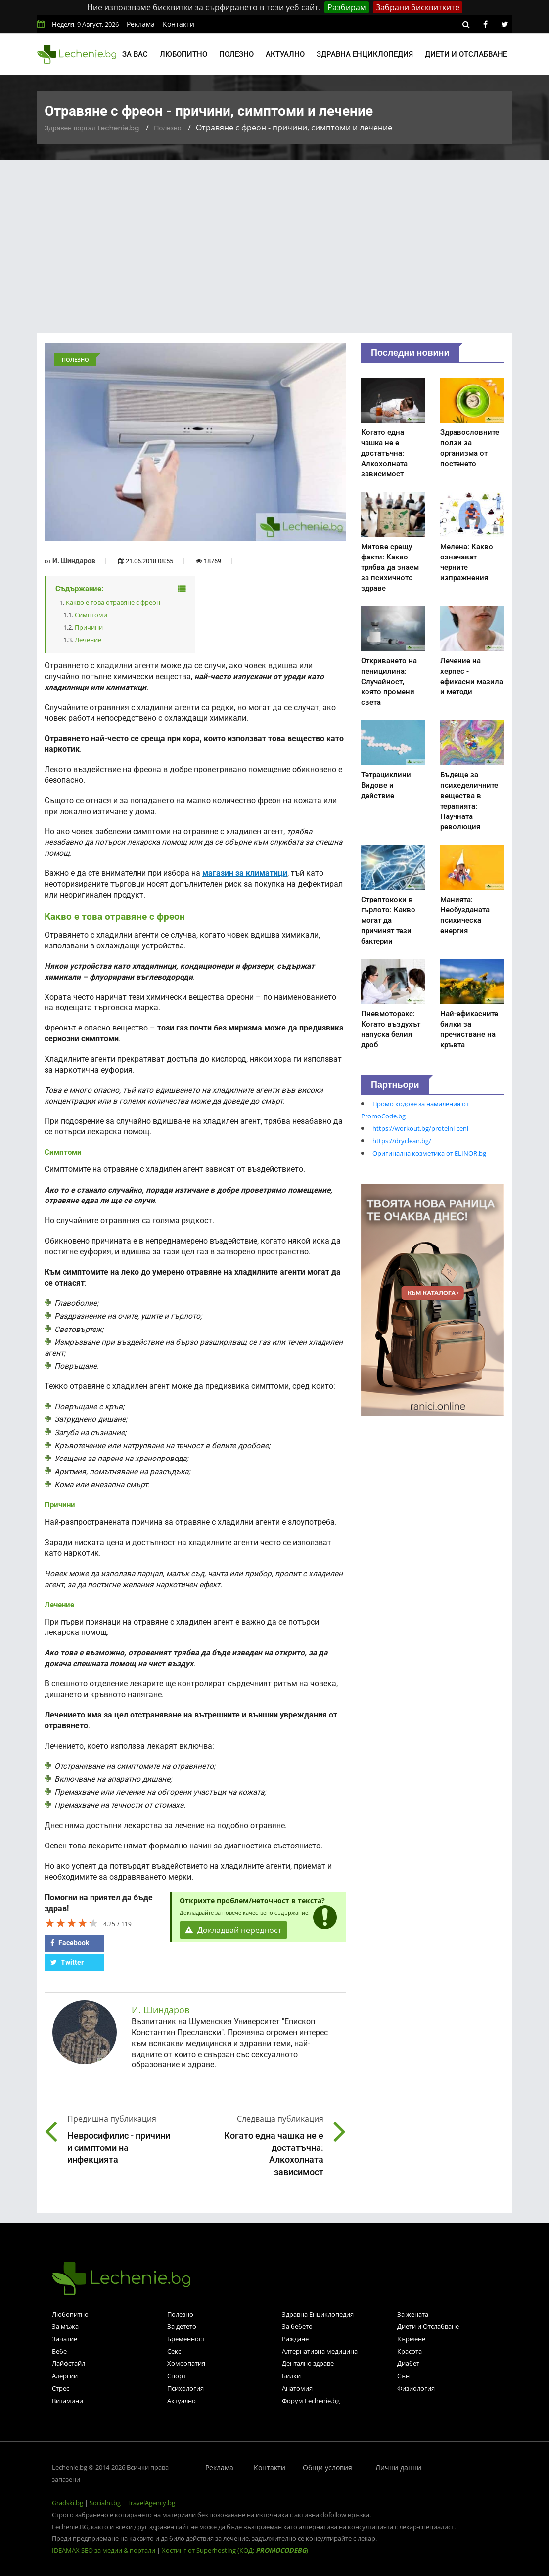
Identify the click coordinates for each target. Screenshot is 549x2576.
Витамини (67, 2400)
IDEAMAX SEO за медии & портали (104, 2550)
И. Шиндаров (73, 561)
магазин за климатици (244, 873)
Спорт (176, 2375)
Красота (409, 2351)
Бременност (186, 2338)
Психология (185, 2388)
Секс (174, 2351)
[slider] (72, 1923)
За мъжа (65, 2326)
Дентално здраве (308, 2363)
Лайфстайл (68, 2363)
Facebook (69, 1943)
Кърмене (411, 2338)
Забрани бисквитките (417, 7)
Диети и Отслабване (428, 2326)
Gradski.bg (67, 2502)
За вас (135, 54)
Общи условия (327, 2467)
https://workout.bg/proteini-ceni (420, 1128)
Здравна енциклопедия (365, 54)
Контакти (178, 24)
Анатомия (297, 2388)
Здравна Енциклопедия (318, 2314)
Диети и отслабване (466, 54)
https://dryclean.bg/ (401, 1140)
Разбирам (346, 7)
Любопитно (183, 54)
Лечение (88, 639)
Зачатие (64, 2338)
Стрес (60, 2388)
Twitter (67, 1962)
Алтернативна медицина (320, 2351)
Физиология (416, 2388)
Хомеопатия (186, 2363)
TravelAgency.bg (151, 2502)
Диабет (408, 2363)
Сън (403, 2375)
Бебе (59, 2351)
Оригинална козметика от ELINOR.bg (429, 1153)
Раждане (295, 2338)
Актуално (285, 54)
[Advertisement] (274, 234)
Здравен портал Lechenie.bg (92, 128)
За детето (181, 2326)
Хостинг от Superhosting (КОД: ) (235, 2550)
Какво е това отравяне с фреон (113, 602)
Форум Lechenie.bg (311, 2400)
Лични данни (398, 2467)
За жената (412, 2314)
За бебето (297, 2326)
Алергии (65, 2375)
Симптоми (91, 614)
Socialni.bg (105, 2502)
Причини (89, 627)
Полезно (236, 54)
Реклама (141, 24)
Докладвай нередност (233, 1930)
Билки (291, 2375)
